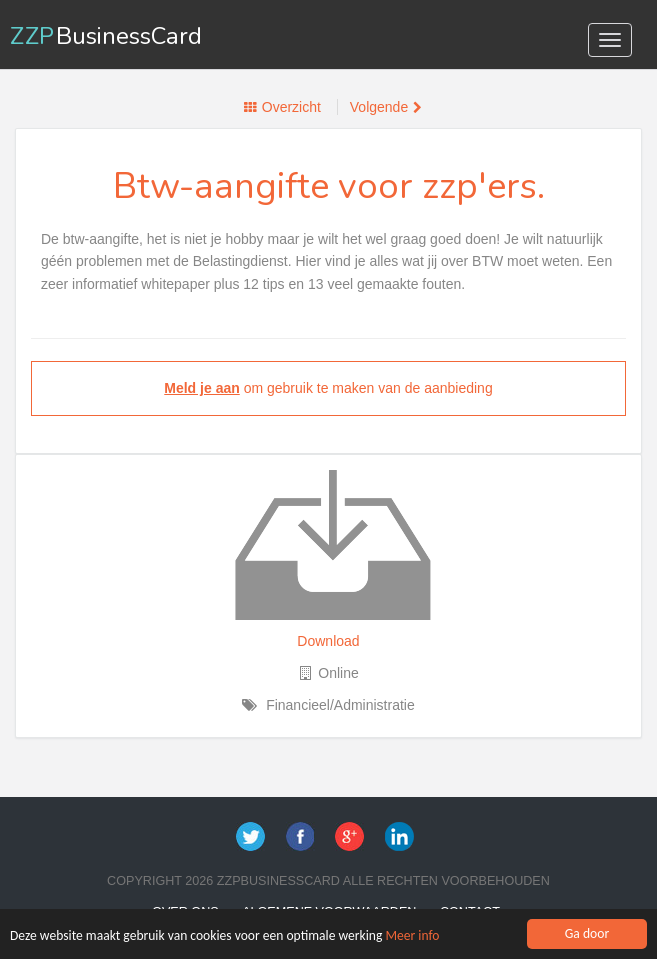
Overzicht (291, 107)
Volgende (379, 107)
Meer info (413, 940)
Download (328, 641)
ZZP (106, 36)
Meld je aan (201, 388)
